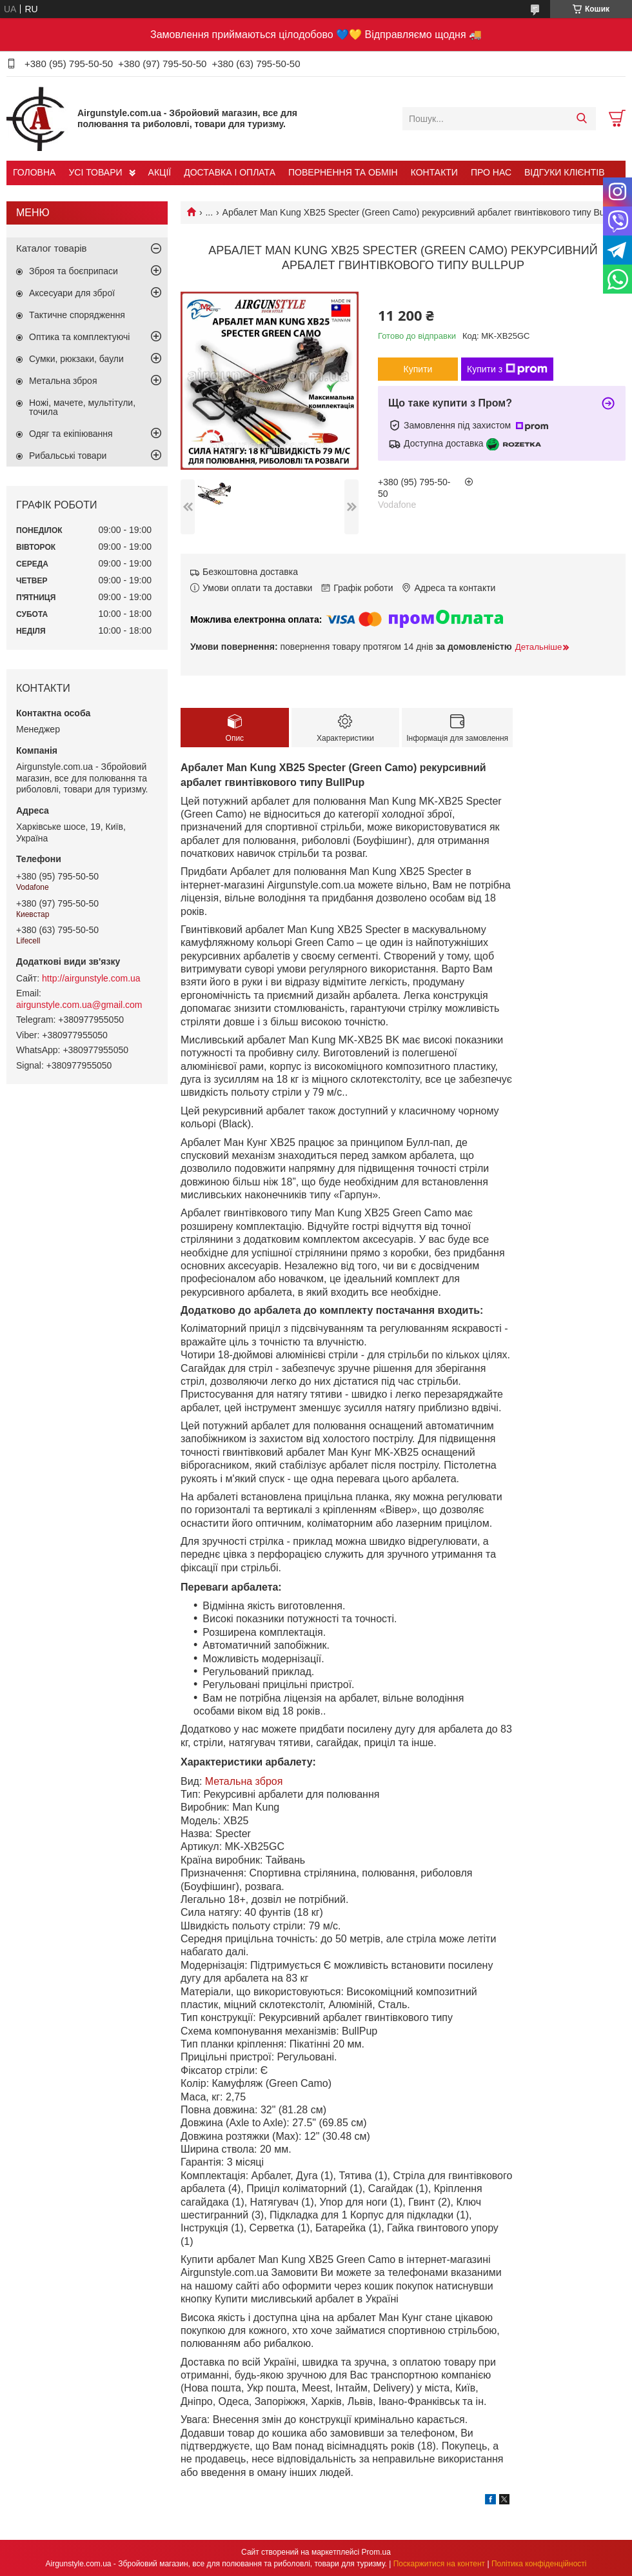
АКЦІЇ (160, 172)
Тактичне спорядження (77, 315)
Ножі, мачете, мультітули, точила (82, 407)
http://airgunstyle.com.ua (91, 978)
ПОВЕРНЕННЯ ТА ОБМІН (343, 172)
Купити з (507, 369)
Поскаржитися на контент (439, 2563)
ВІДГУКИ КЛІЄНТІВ (564, 172)
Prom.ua (376, 2552)
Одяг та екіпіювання (71, 433)
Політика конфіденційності (539, 2563)
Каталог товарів (51, 248)
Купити (418, 369)
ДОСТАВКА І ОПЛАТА (229, 172)
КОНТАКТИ (434, 172)
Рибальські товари (67, 455)
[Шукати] (581, 118)
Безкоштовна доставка (250, 572)
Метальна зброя (244, 1781)
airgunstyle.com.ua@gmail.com (79, 1005)
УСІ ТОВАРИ (95, 172)
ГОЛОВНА (34, 172)
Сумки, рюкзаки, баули (76, 359)
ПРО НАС (491, 172)
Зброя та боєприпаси (73, 271)
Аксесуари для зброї (72, 293)
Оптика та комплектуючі (79, 337)
